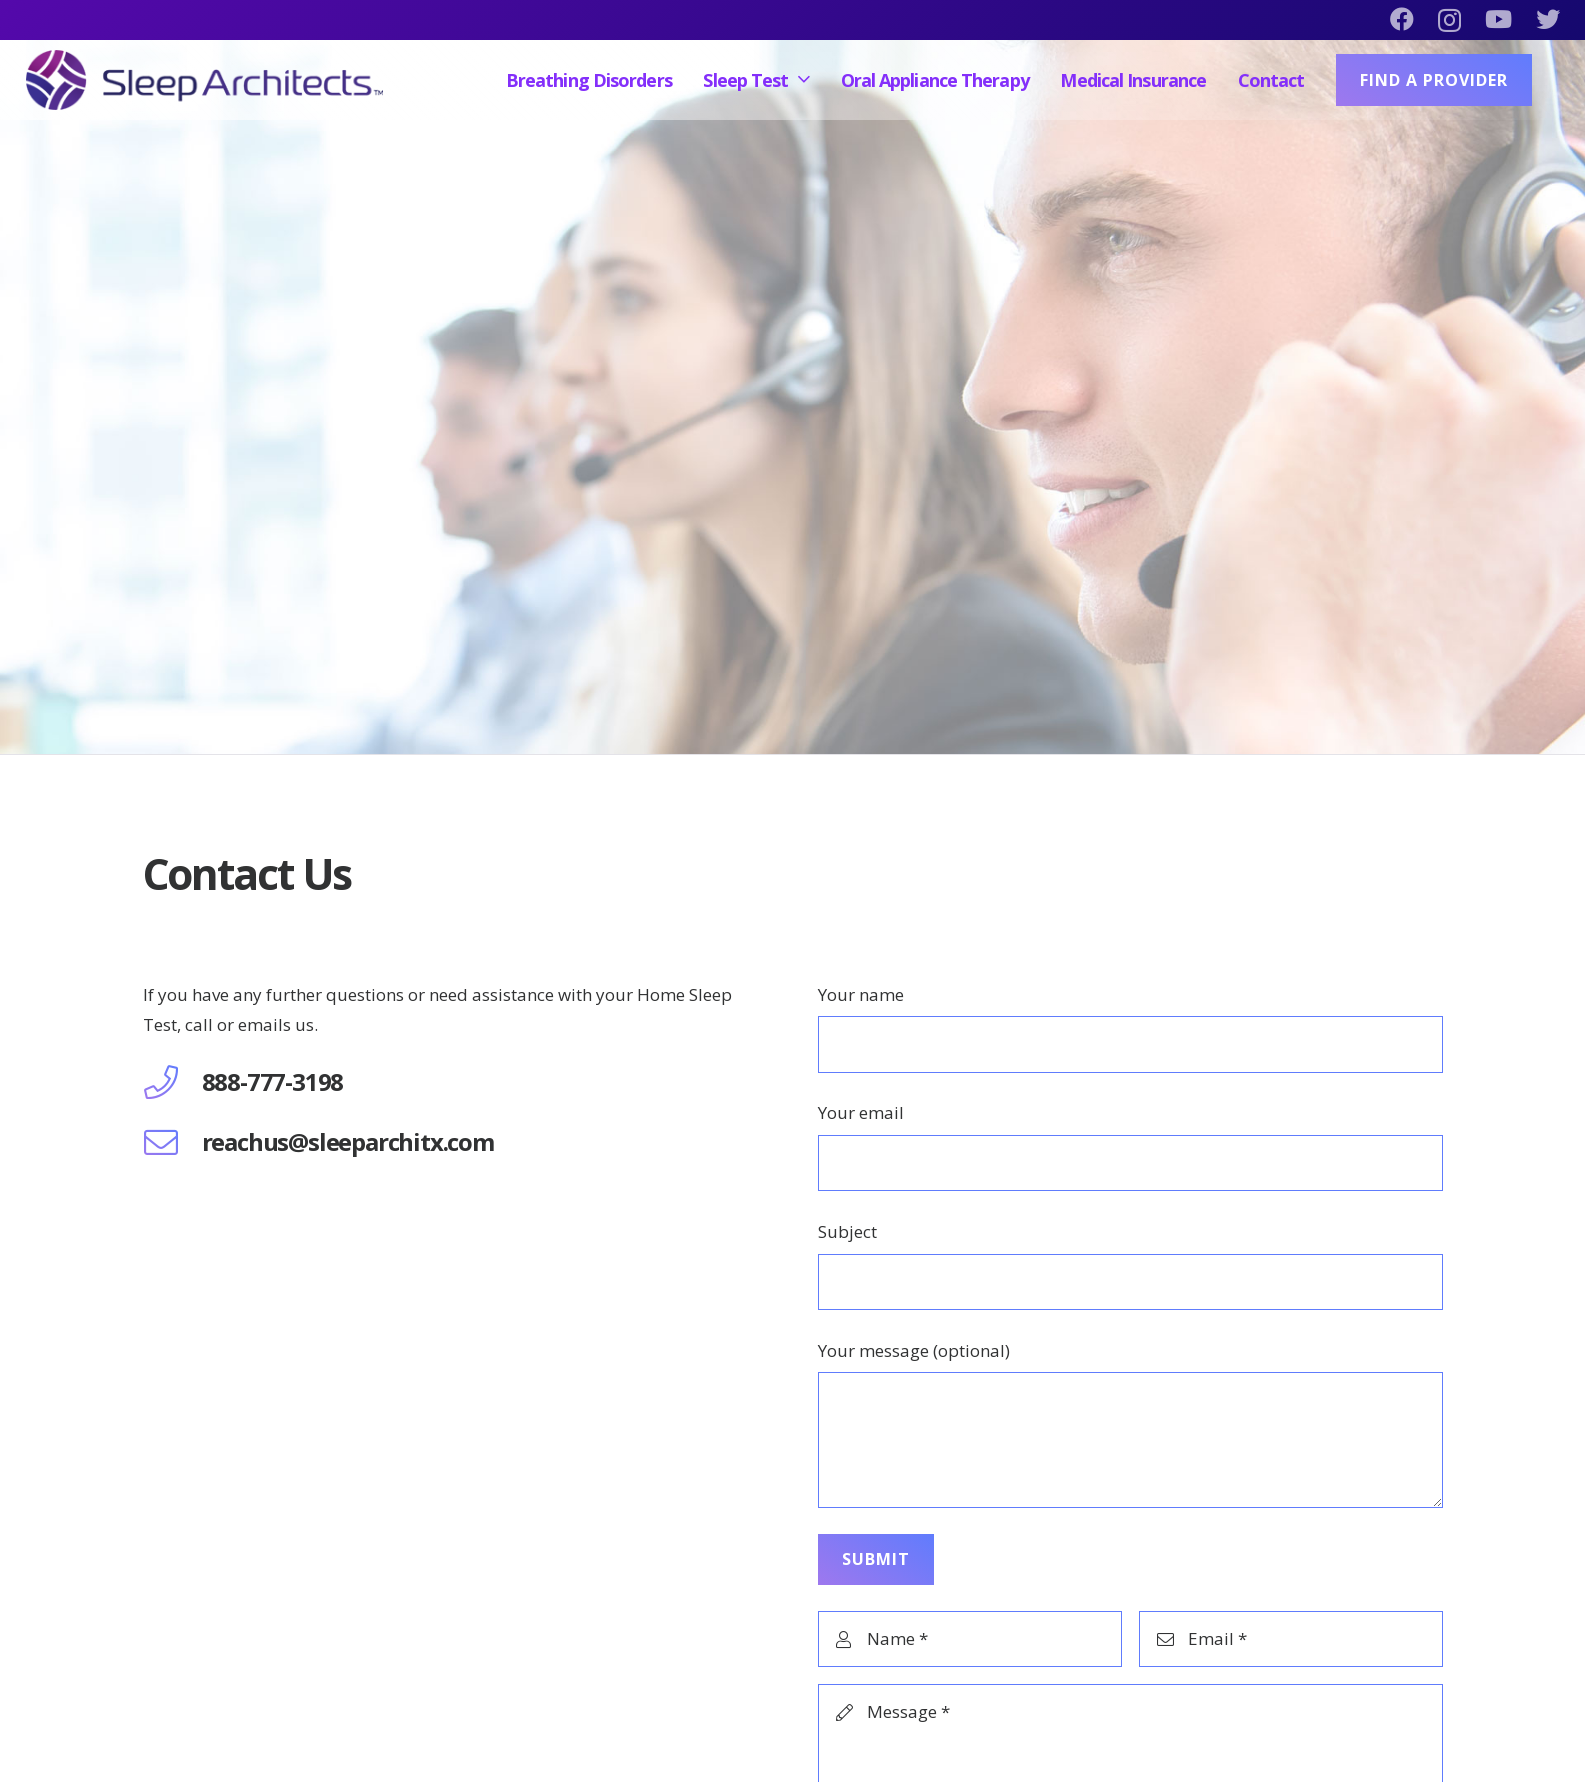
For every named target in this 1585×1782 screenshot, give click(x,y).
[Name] (970, 1639)
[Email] (1291, 1639)
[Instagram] (1449, 20)
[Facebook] (1402, 19)
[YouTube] (1498, 19)
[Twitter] (1548, 19)
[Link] (204, 80)
